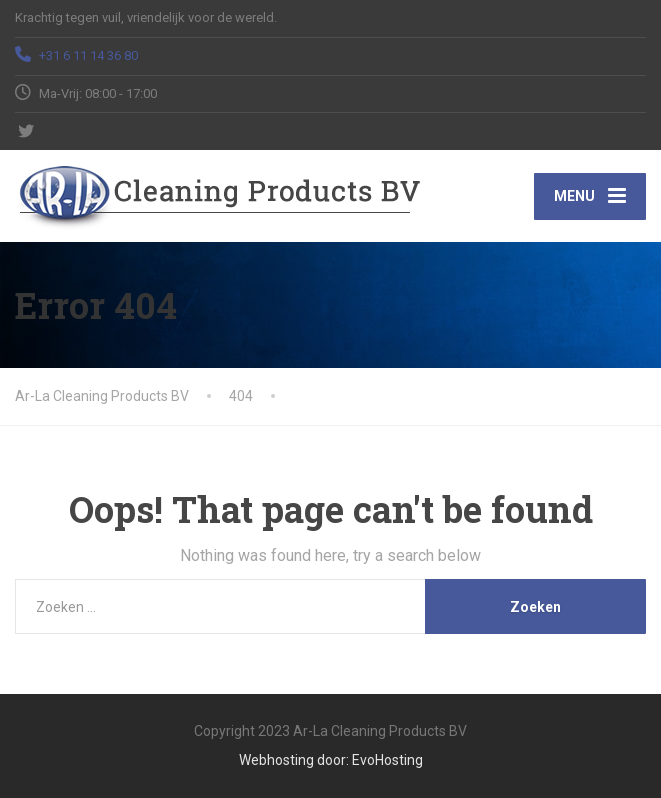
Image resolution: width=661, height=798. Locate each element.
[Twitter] (26, 131)
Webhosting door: (294, 760)
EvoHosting (387, 760)
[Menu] (590, 196)
